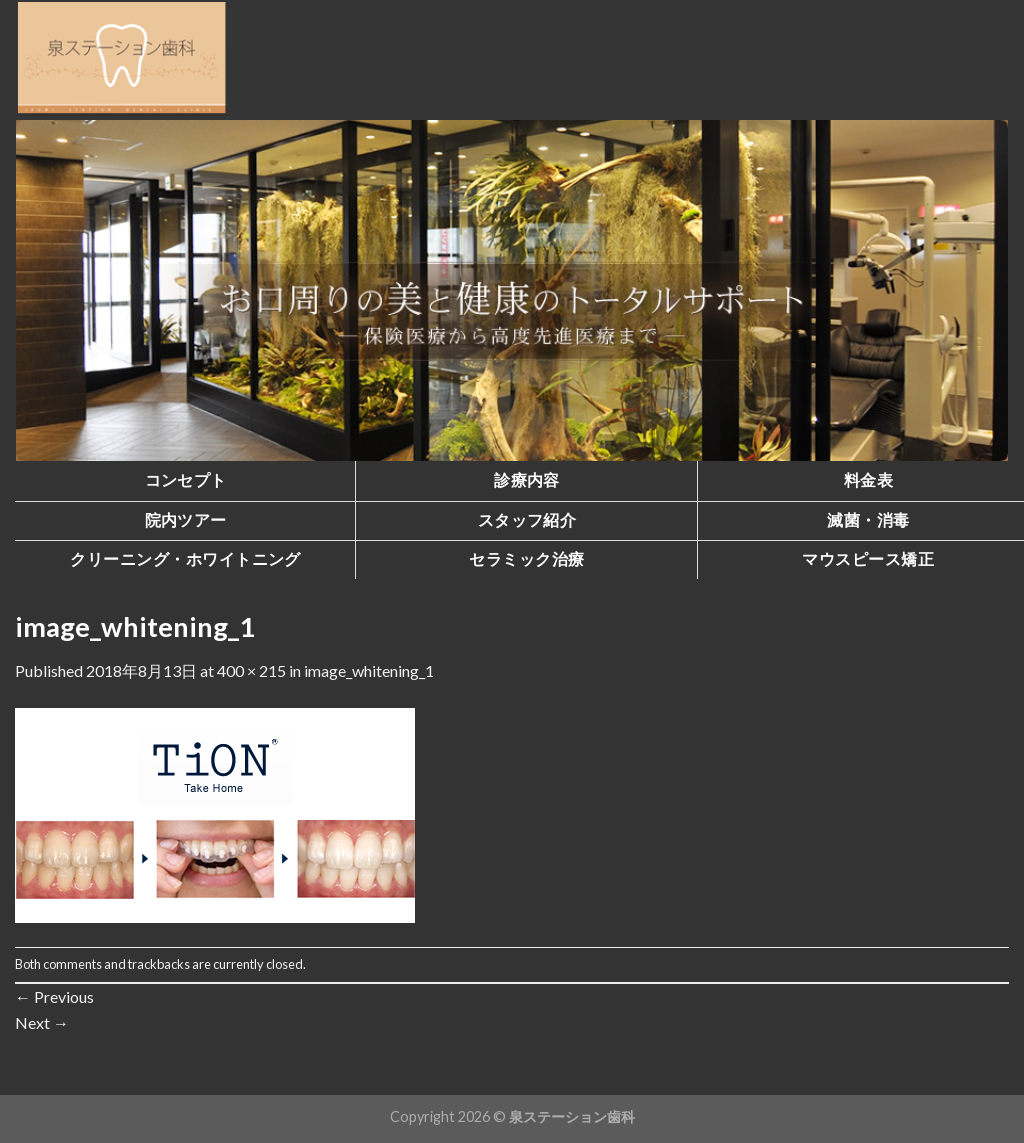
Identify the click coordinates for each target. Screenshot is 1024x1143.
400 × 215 (251, 670)
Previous (54, 996)
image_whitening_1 (369, 670)
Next (42, 1022)
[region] (512, 290)
